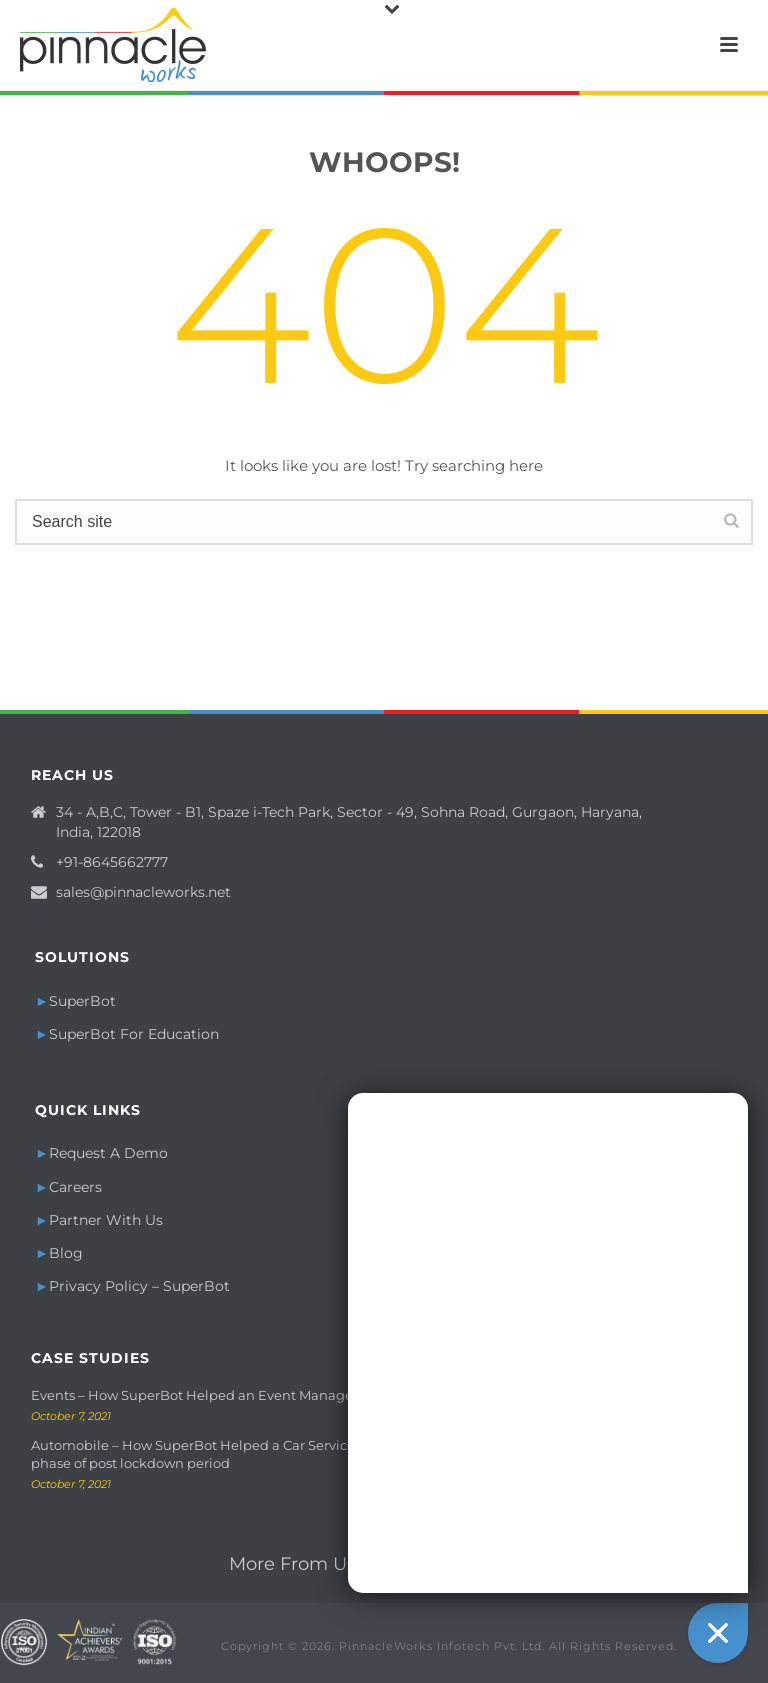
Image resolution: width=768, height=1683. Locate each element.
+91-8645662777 (112, 862)
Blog (66, 1253)
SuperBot (82, 1001)
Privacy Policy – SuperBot (139, 1286)
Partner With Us (106, 1220)
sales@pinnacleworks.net (143, 892)
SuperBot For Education (134, 1034)
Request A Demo (108, 1153)
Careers (75, 1187)
